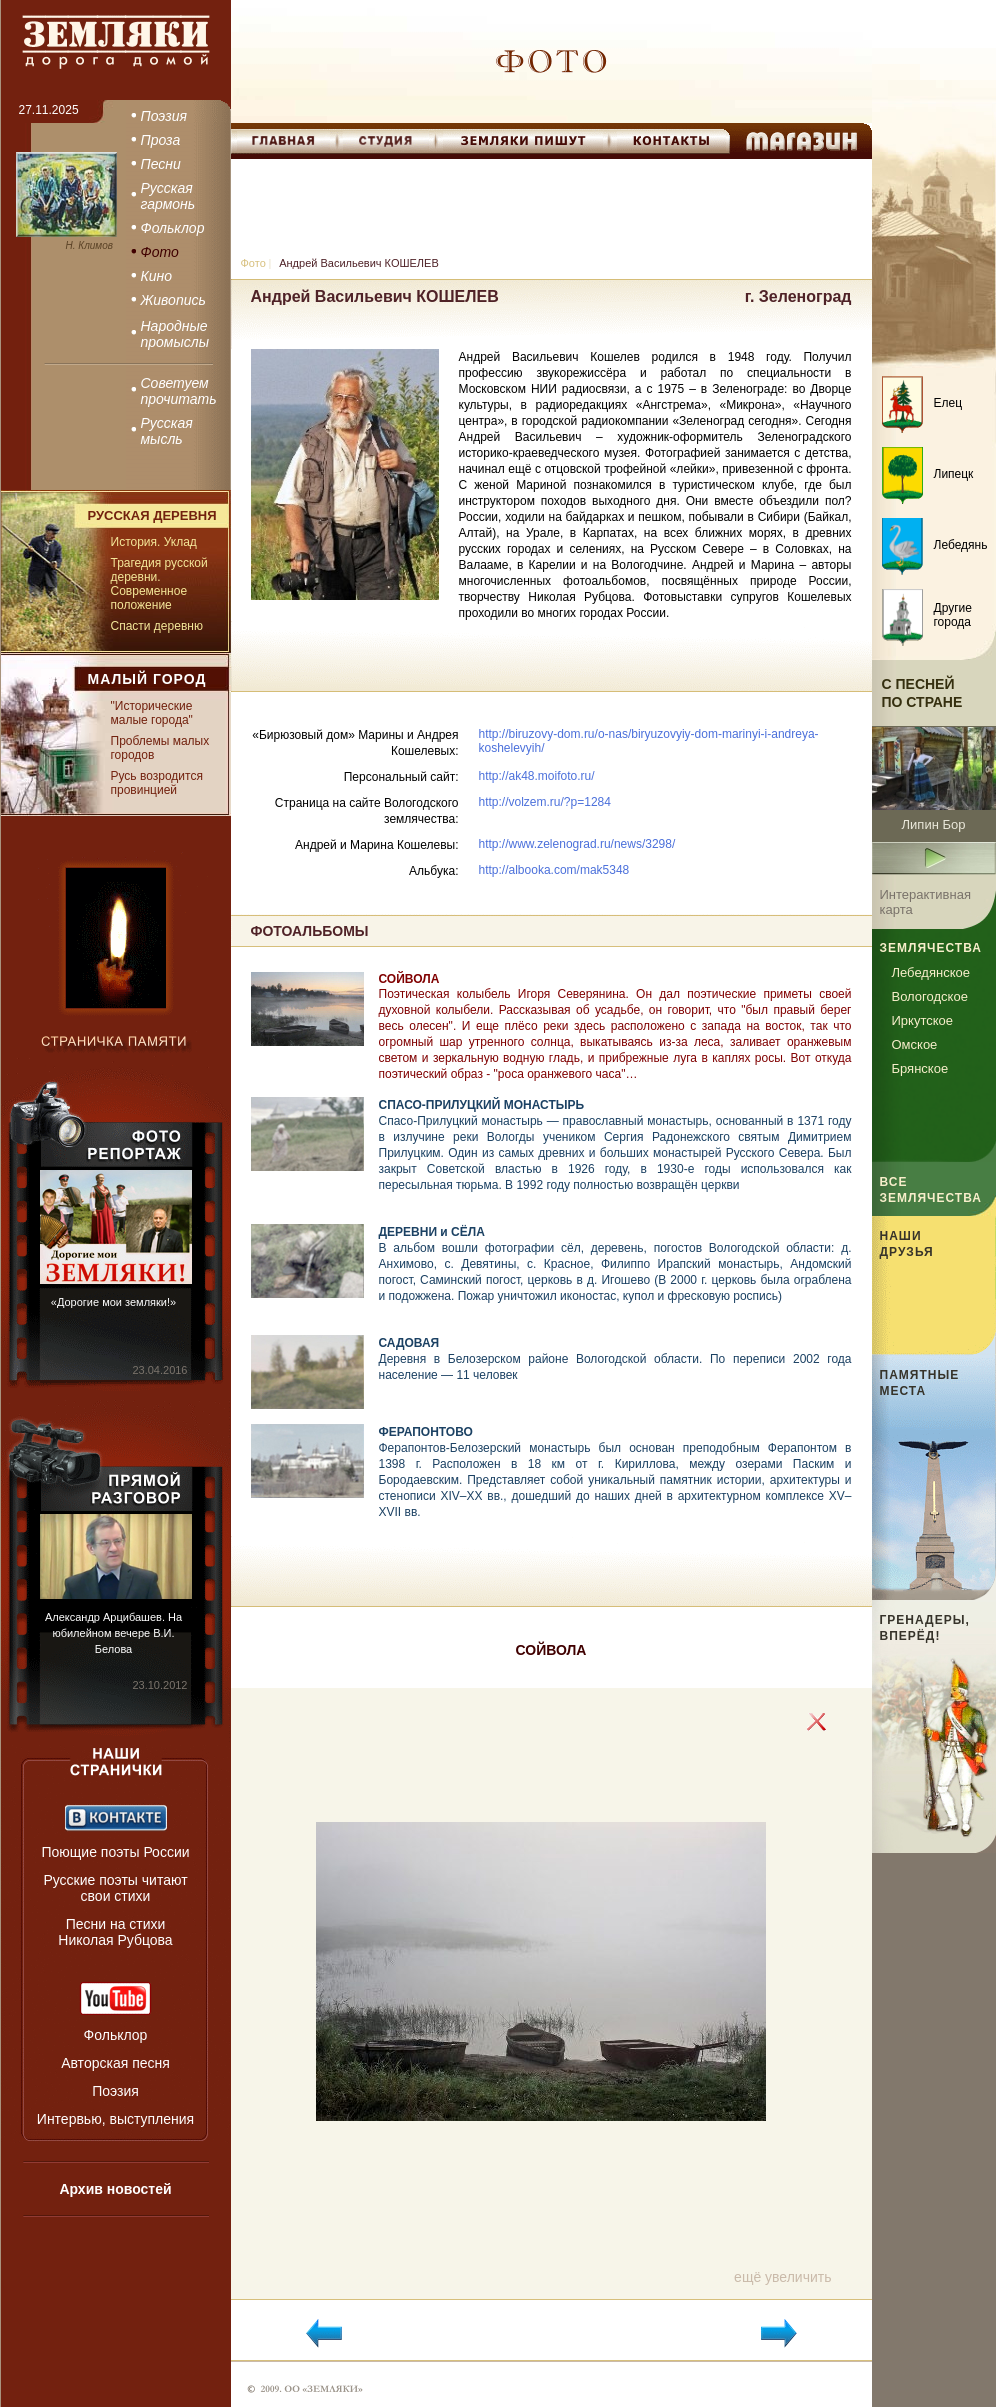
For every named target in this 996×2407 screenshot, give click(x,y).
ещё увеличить (782, 2277)
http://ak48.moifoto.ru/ (537, 776)
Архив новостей (115, 2189)
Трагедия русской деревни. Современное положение (159, 584)
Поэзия (115, 2091)
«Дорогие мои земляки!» (113, 1302)
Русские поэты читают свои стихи (115, 1888)
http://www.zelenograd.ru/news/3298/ (577, 844)
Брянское (920, 1068)
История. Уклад (154, 542)
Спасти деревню (157, 626)
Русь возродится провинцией (157, 783)
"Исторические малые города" (152, 713)
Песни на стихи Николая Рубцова (115, 1932)
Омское (915, 1044)
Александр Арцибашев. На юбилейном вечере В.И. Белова (113, 1633)
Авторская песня (115, 2063)
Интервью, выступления (115, 2119)
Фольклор (116, 2035)
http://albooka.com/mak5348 (554, 870)
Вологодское (930, 996)
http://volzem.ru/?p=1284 (545, 802)
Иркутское (923, 1020)
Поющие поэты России (115, 1852)
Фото (253, 263)
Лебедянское (931, 972)
